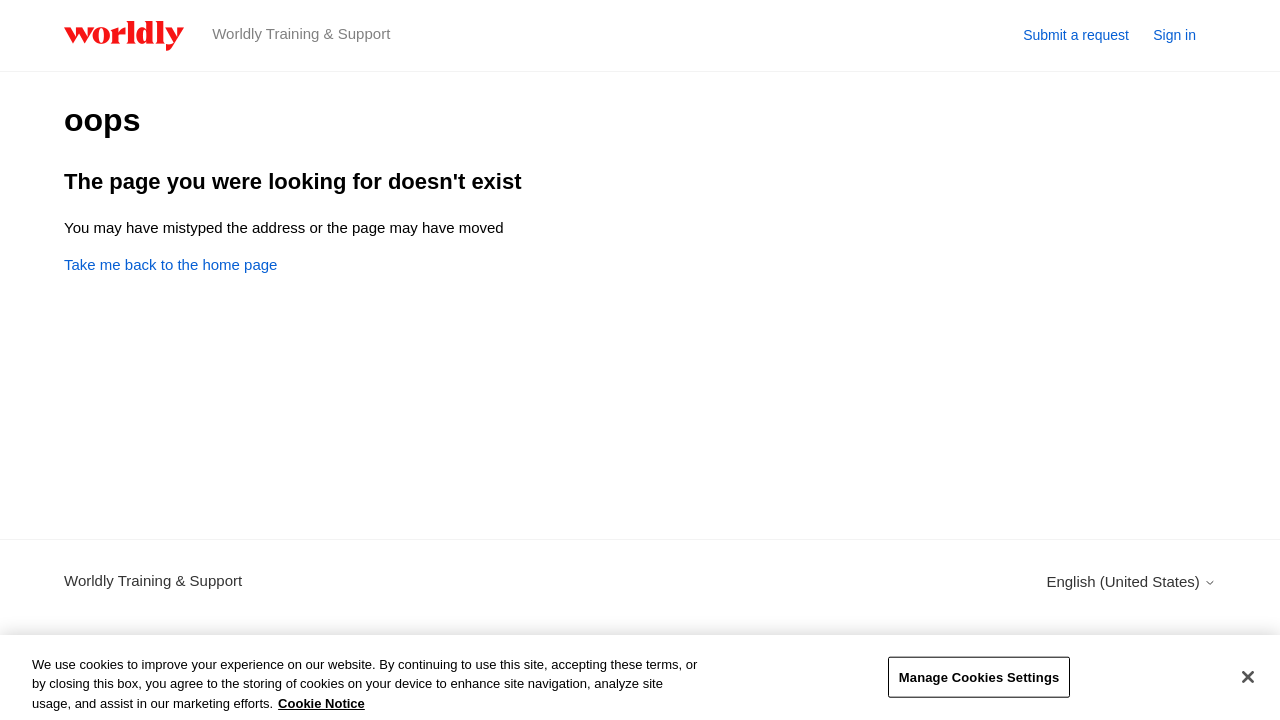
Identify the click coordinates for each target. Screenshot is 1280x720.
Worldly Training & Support (153, 580)
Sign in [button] (1174, 35)
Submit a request (1076, 35)
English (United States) (1131, 581)
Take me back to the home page (170, 264)
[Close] (1248, 684)
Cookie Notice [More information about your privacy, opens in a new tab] (321, 710)
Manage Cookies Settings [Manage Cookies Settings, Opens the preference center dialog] (979, 684)
